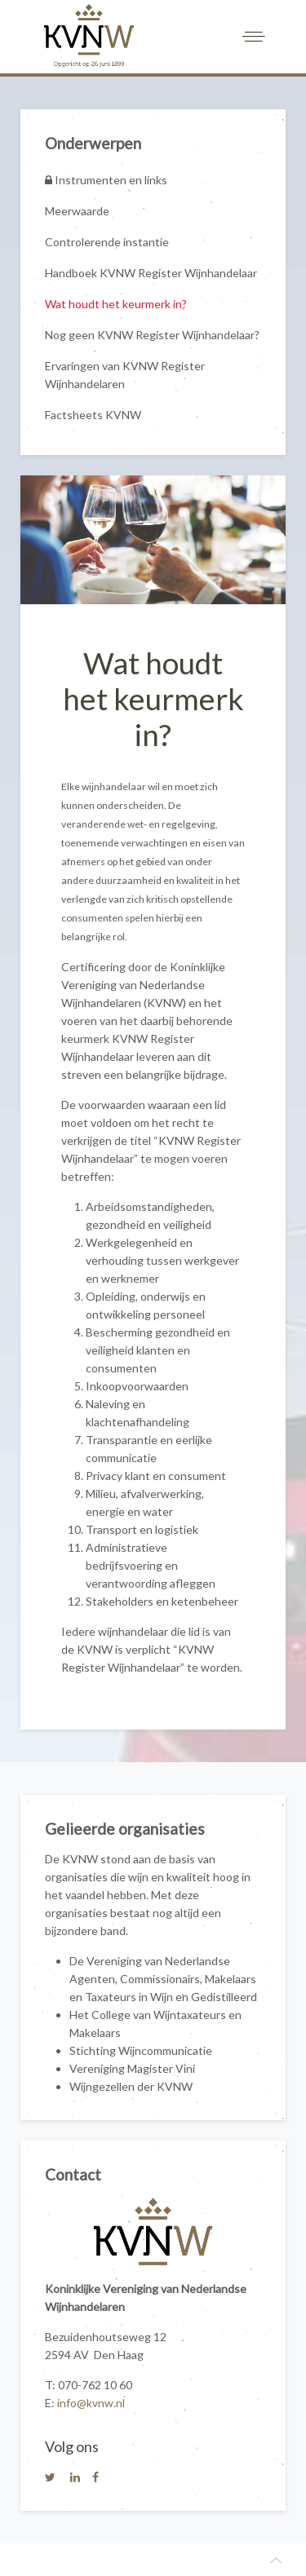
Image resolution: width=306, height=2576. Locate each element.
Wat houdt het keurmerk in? (116, 304)
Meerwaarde (77, 211)
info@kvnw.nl (91, 2403)
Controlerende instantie (107, 242)
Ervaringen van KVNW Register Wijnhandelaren (125, 375)
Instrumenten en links (106, 180)
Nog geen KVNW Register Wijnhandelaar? (152, 335)
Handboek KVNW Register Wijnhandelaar (151, 273)
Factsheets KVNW (93, 415)
